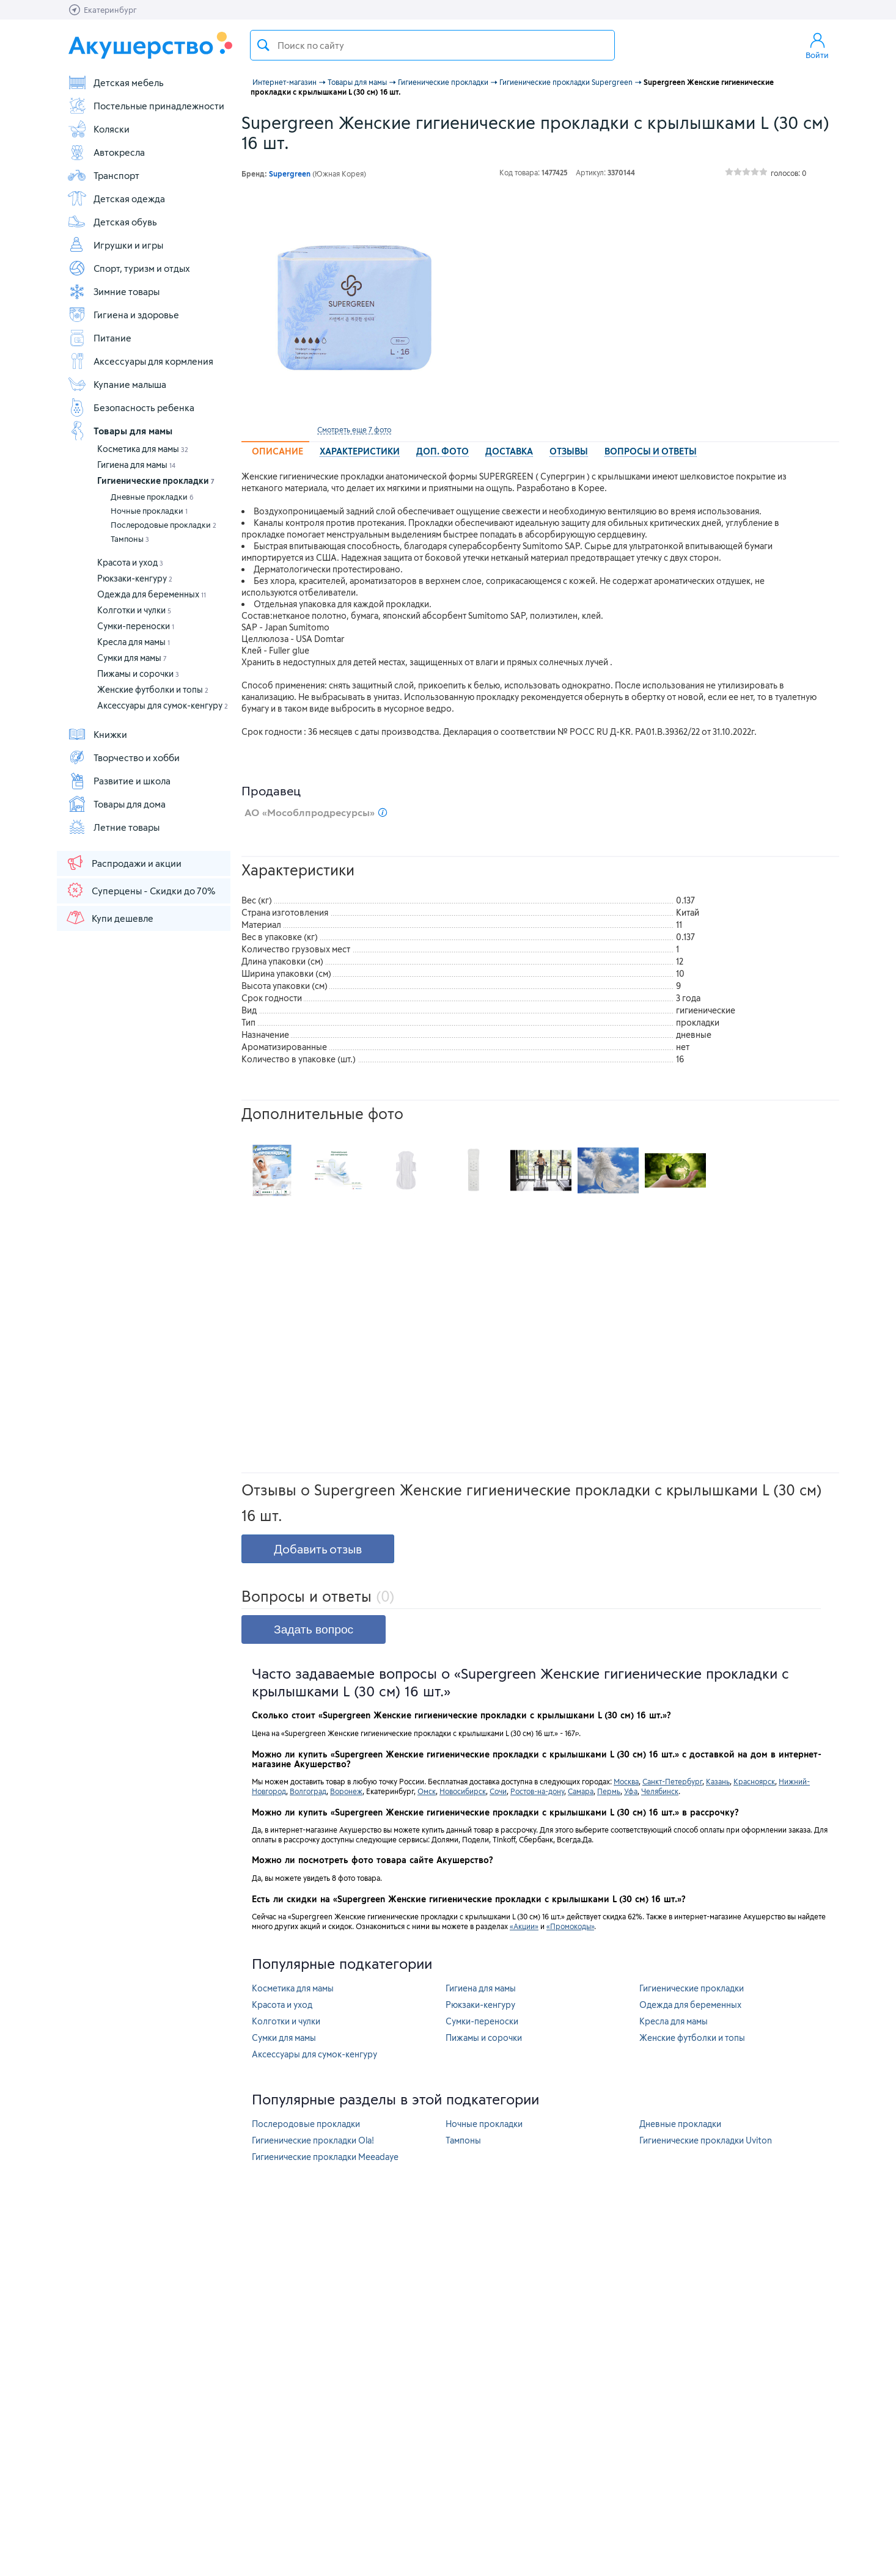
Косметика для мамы (142, 448)
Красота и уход (130, 562)
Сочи (498, 1791)
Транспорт (103, 175)
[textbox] (432, 45)
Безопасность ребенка (130, 407)
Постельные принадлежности (145, 105)
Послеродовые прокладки (163, 525)
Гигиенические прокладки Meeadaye (325, 2156)
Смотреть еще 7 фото (354, 429)
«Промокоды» (570, 1926)
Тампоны (130, 539)
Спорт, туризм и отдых (128, 268)
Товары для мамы (119, 430)
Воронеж (346, 1791)
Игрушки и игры (115, 245)
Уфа (630, 1791)
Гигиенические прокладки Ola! (313, 2140)
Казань (718, 1781)
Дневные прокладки (152, 497)
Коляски (98, 129)
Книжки (97, 734)
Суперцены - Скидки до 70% (140, 890)
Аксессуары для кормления (140, 361)
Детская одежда (116, 198)
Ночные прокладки (149, 511)
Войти (817, 45)
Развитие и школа (119, 780)
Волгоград (308, 1791)
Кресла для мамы (133, 642)
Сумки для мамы (132, 657)
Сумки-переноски (135, 626)
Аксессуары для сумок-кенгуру (162, 705)
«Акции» (524, 1926)
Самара (580, 1791)
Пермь (608, 1791)
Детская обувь (112, 222)
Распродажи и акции (123, 862)
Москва (626, 1781)
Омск (426, 1791)
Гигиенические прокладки (156, 480)
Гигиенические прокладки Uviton (705, 2140)
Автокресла (106, 152)
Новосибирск (462, 1791)
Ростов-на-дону (537, 1791)
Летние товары (113, 827)
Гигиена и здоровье (123, 314)
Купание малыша (116, 384)
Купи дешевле (109, 917)
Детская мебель (115, 82)
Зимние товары (113, 291)
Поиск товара (263, 45)
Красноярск (754, 1781)
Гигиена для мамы (136, 464)
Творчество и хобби (123, 757)
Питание (99, 338)
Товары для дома (116, 804)
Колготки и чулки (134, 610)
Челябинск (659, 1791)
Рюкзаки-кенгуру (134, 578)
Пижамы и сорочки (138, 673)
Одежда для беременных (151, 594)
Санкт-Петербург (672, 1781)
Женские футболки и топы (152, 689)
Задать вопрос (313, 1629)
